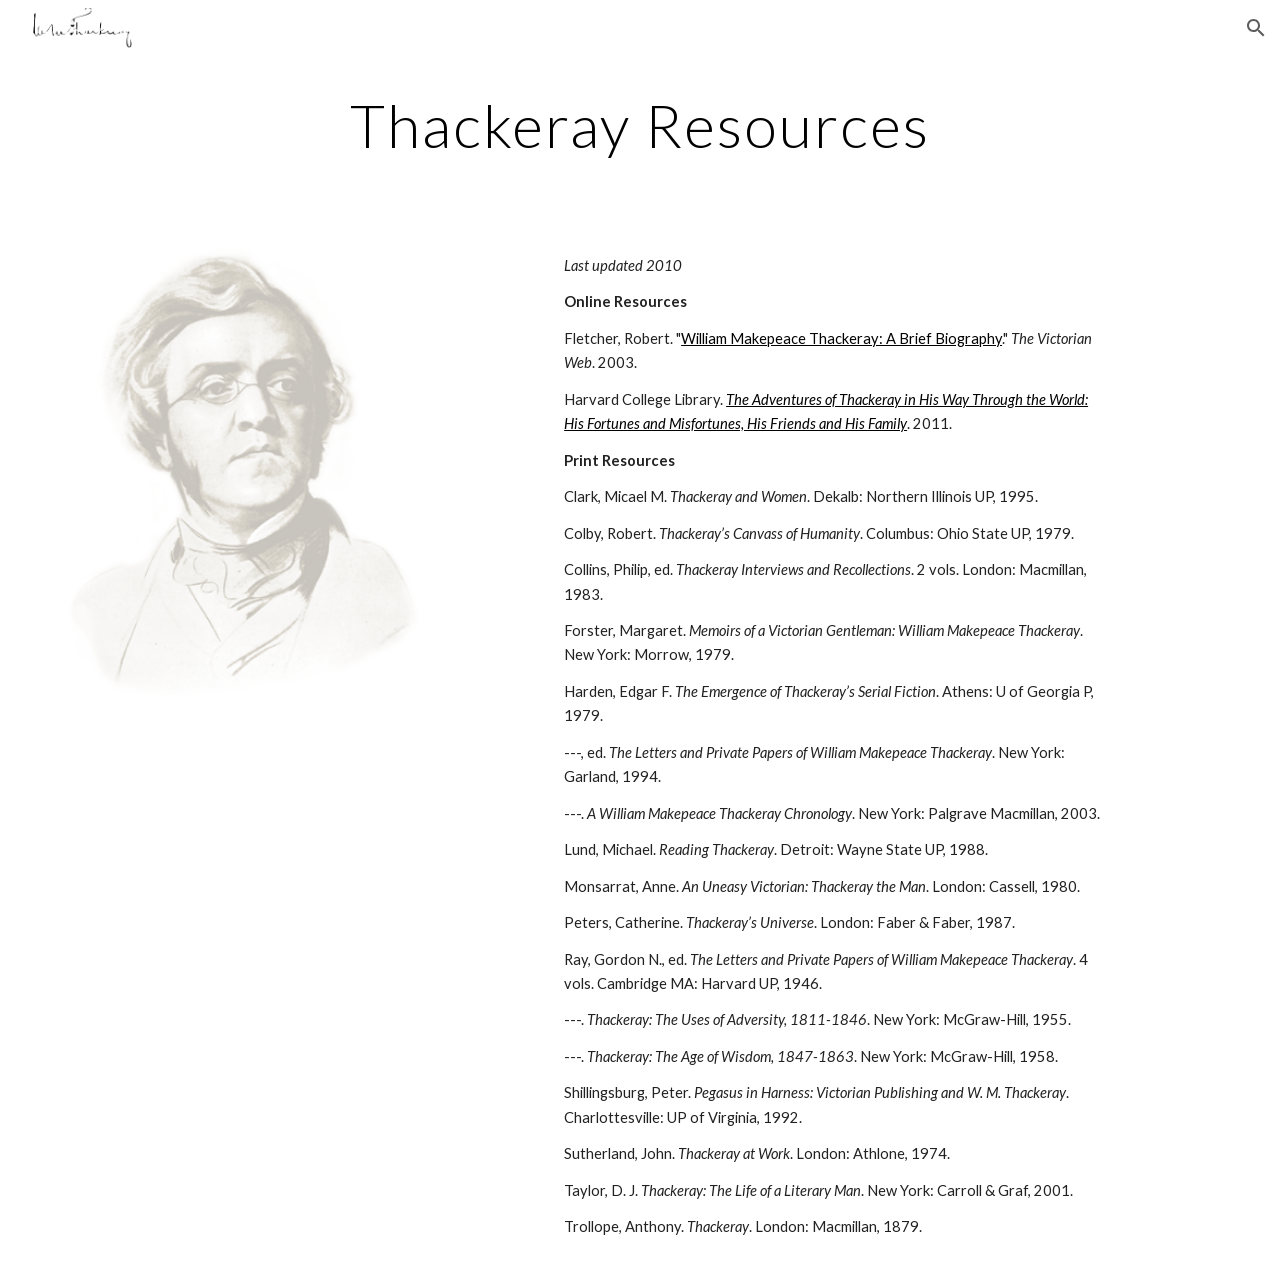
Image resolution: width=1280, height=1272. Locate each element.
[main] (640, 125)
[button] (1256, 28)
